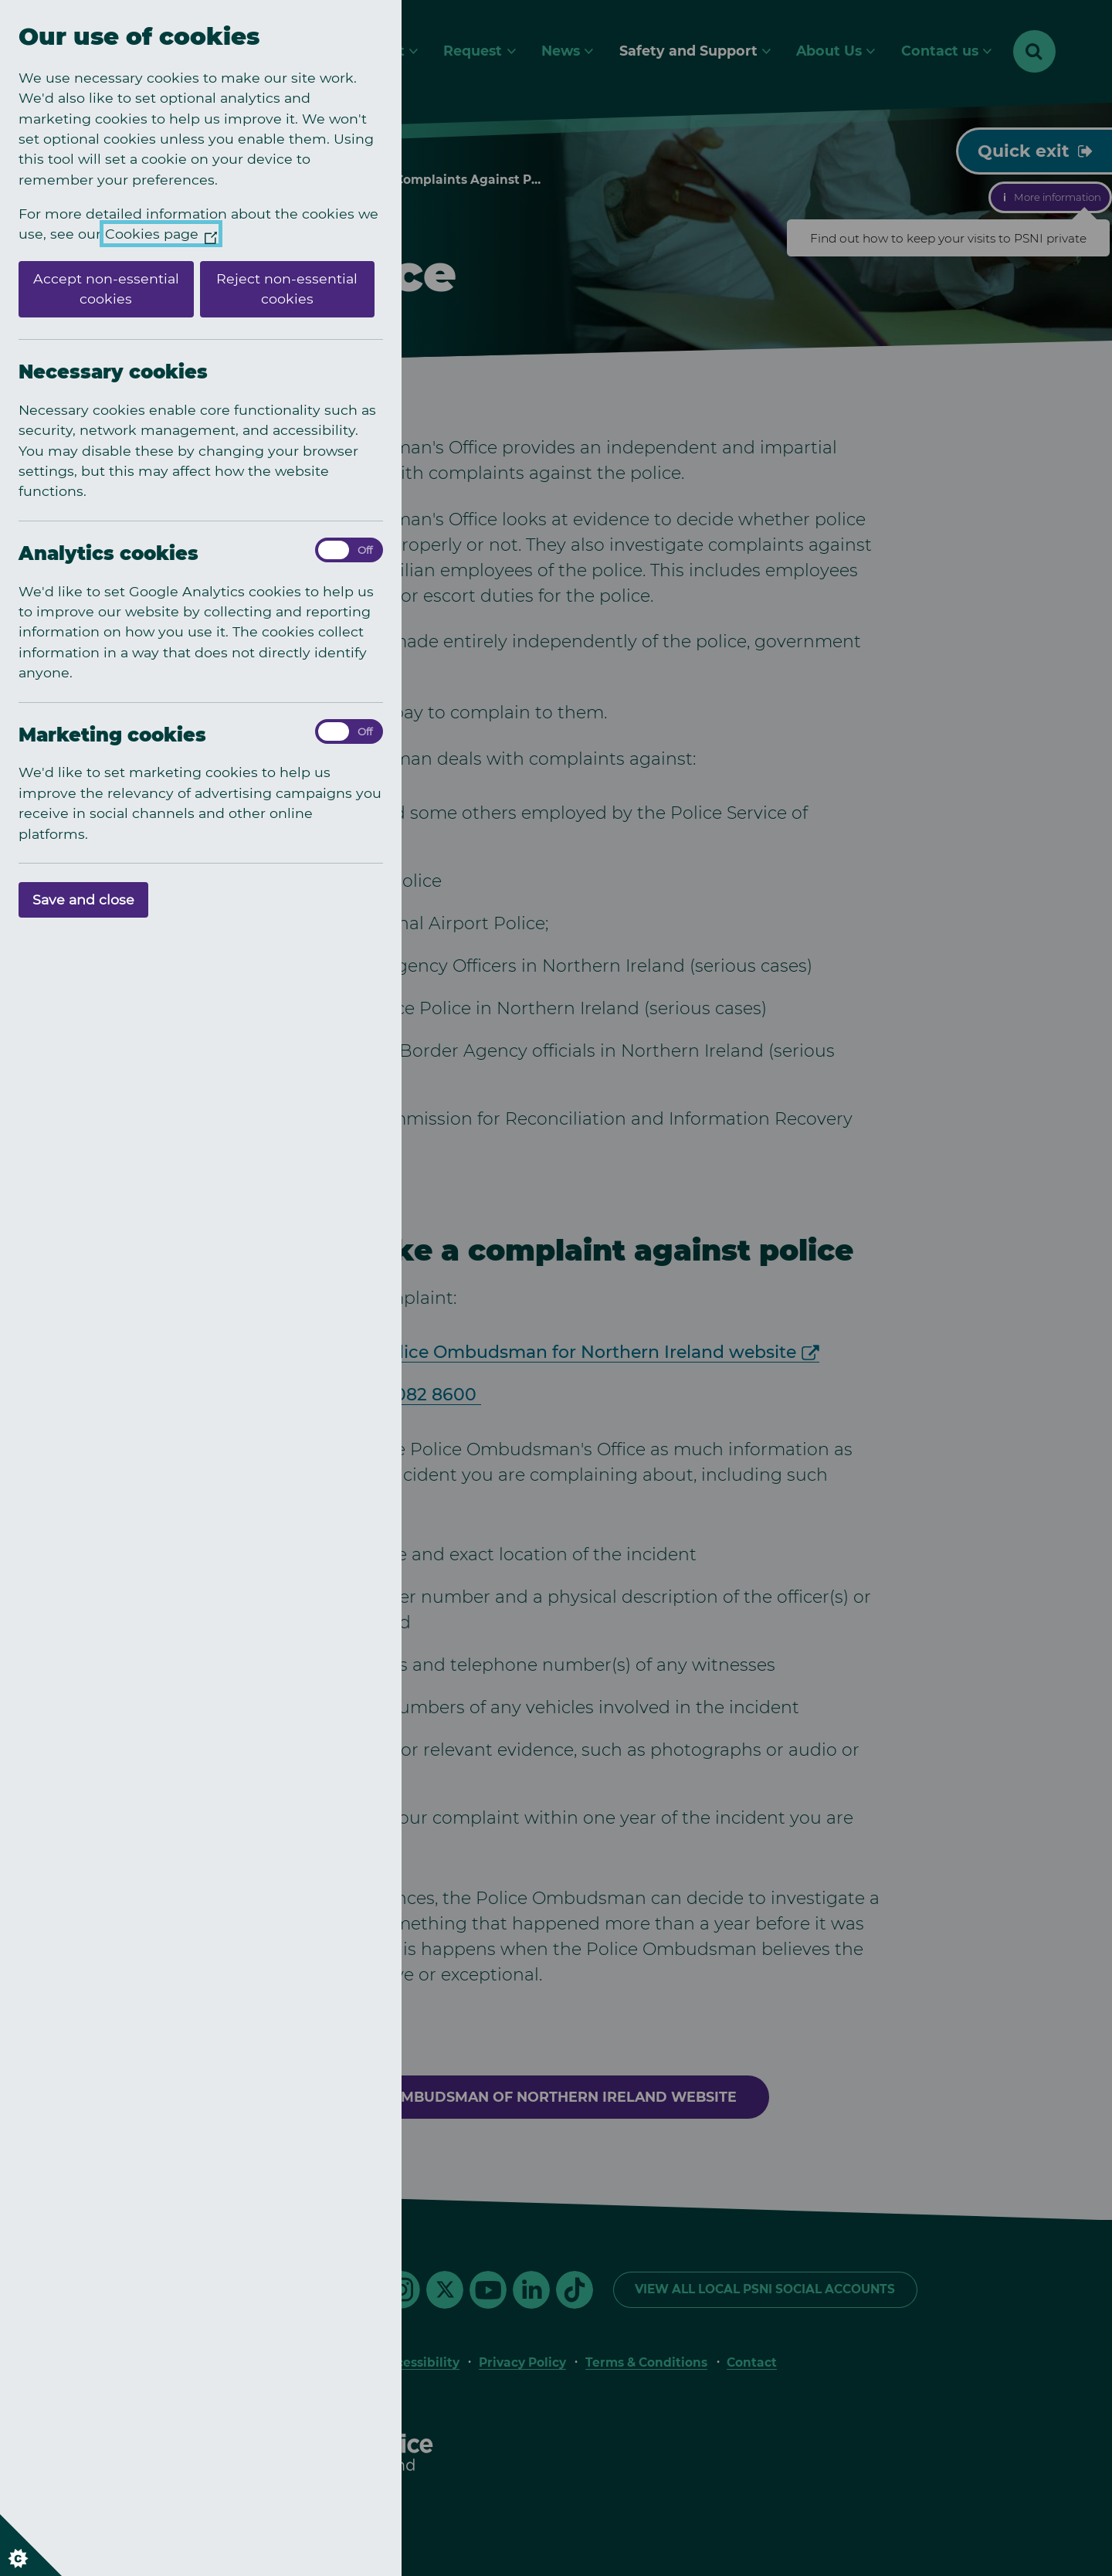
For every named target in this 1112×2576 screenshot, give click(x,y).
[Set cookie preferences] (31, 2545)
